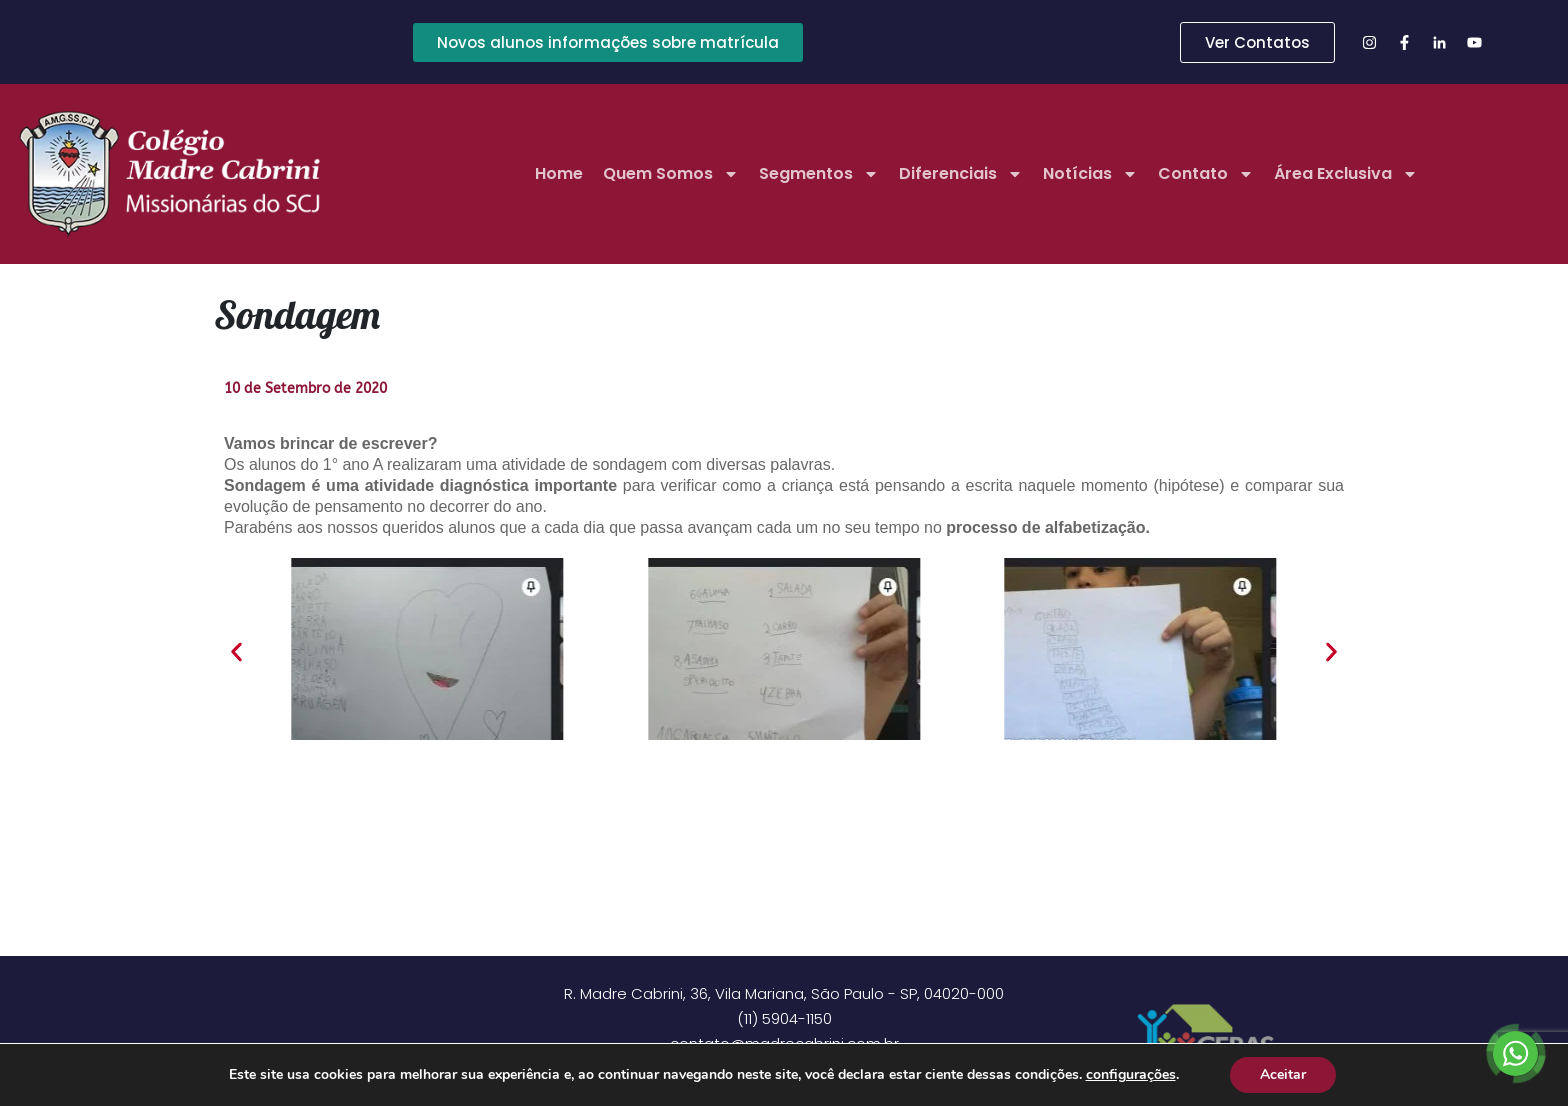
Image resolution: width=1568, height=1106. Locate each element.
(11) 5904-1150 (784, 1018)
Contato (1206, 174)
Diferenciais (961, 174)
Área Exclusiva (1346, 174)
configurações (1130, 1075)
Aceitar (1283, 1074)
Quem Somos (671, 174)
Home (559, 173)
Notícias (1090, 174)
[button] (236, 652)
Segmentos (819, 174)
